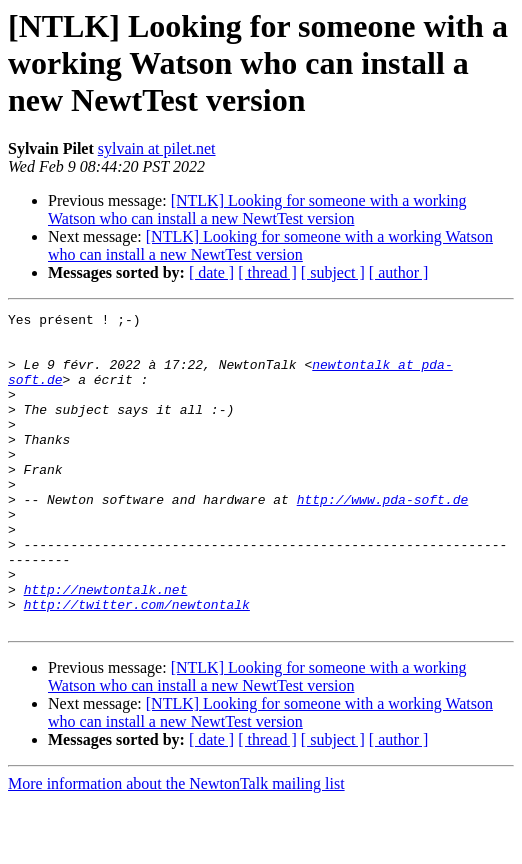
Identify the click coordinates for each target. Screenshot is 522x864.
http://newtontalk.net (106, 646)
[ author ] (399, 272)
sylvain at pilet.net (157, 148)
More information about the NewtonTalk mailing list (176, 846)
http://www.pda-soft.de (383, 538)
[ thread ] (267, 272)
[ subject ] (333, 272)
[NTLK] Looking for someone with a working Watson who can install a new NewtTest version (257, 209)
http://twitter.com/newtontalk (137, 664)
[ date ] (211, 272)
